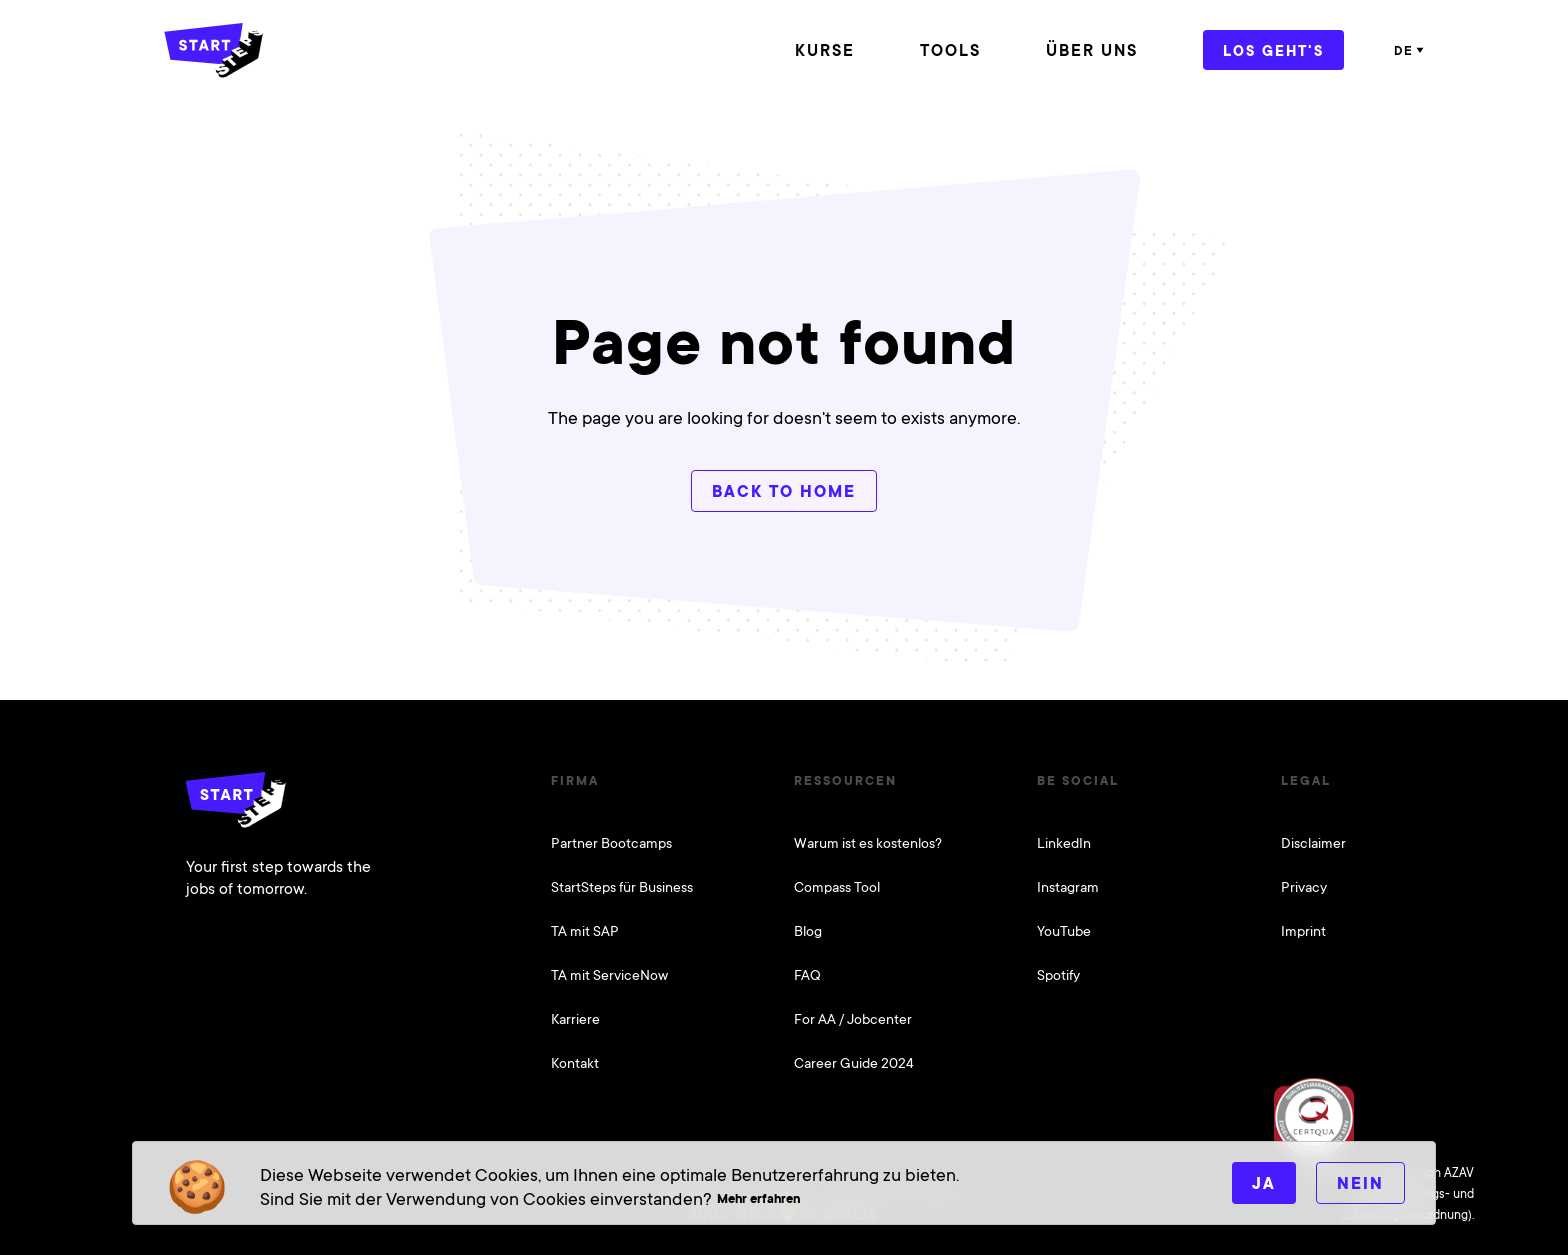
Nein (1360, 1183)
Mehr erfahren (758, 1198)
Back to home (784, 491)
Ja (1264, 1183)
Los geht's (1273, 50)
